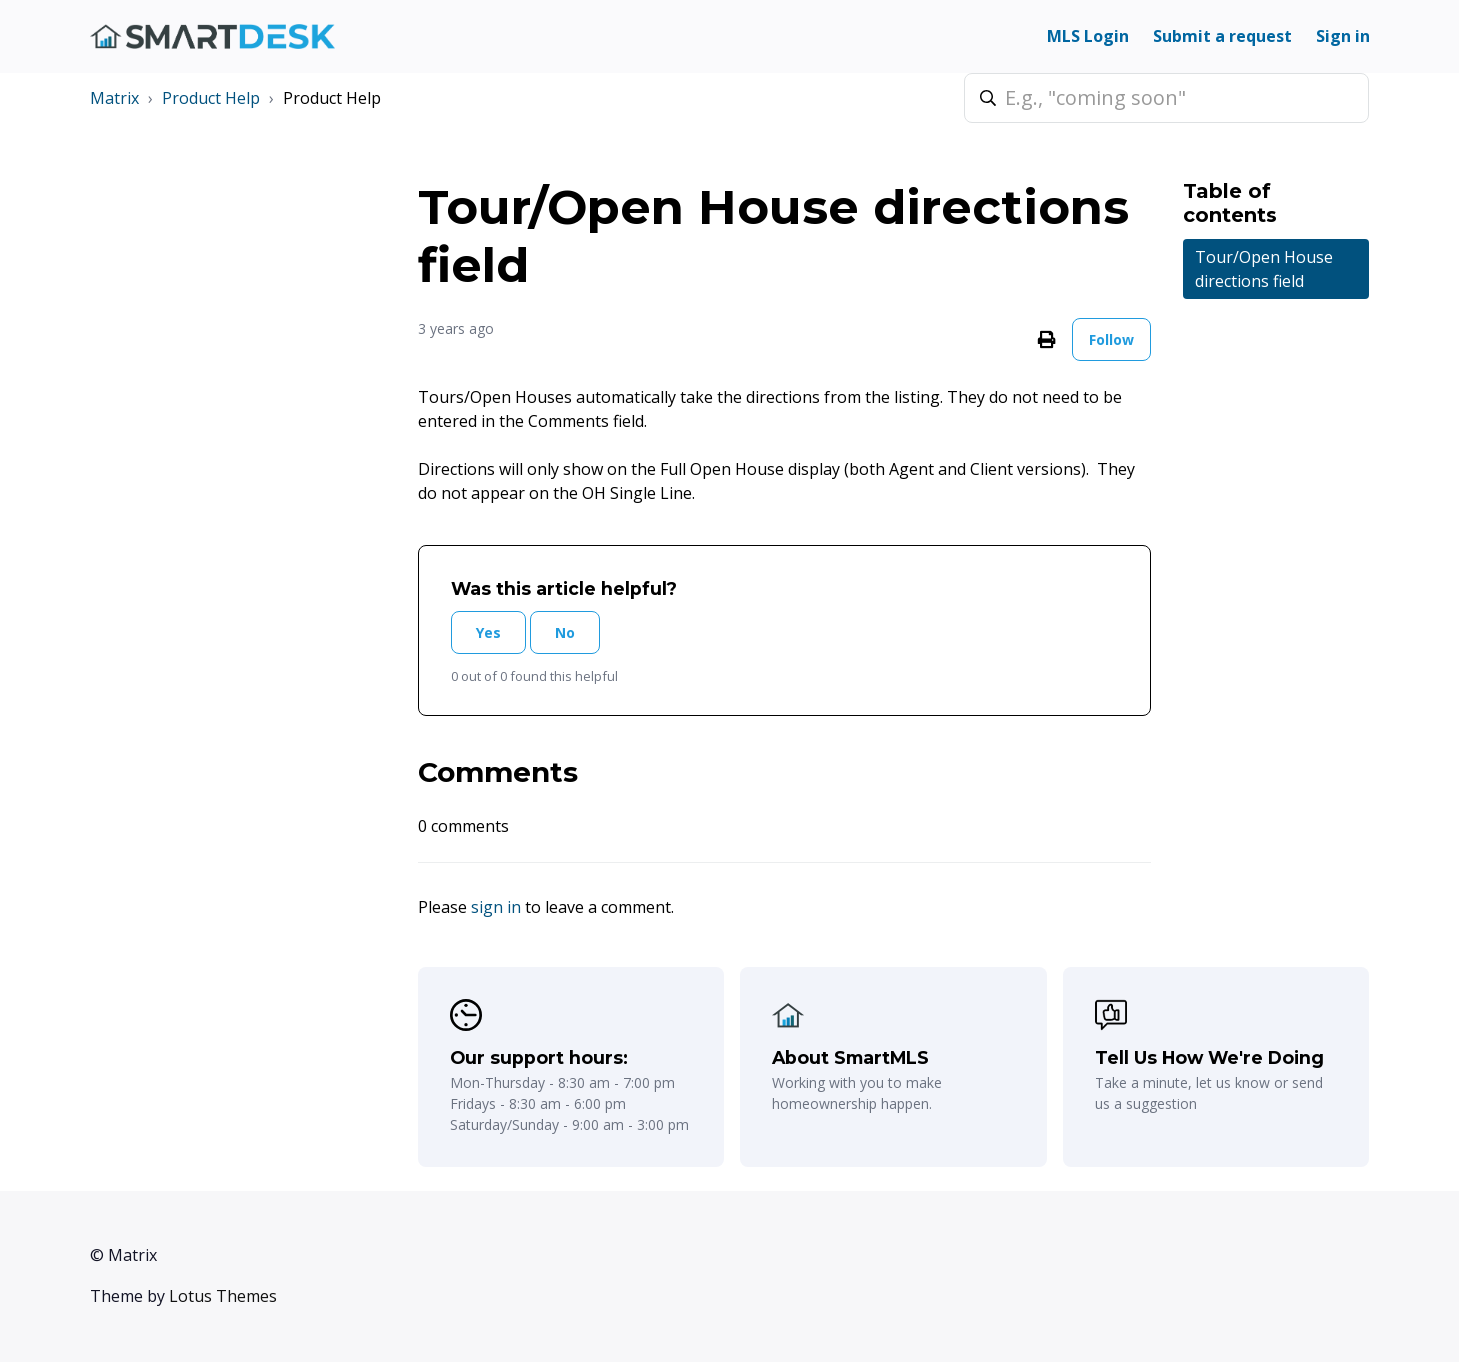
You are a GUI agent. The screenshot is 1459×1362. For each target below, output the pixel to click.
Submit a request (1222, 36)
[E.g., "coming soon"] (1166, 98)
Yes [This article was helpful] (488, 632)
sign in (496, 907)
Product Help (211, 98)
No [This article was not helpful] (565, 632)
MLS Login (1088, 36)
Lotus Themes (223, 1296)
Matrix (114, 98)
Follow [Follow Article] (1111, 339)
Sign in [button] (1343, 36)
